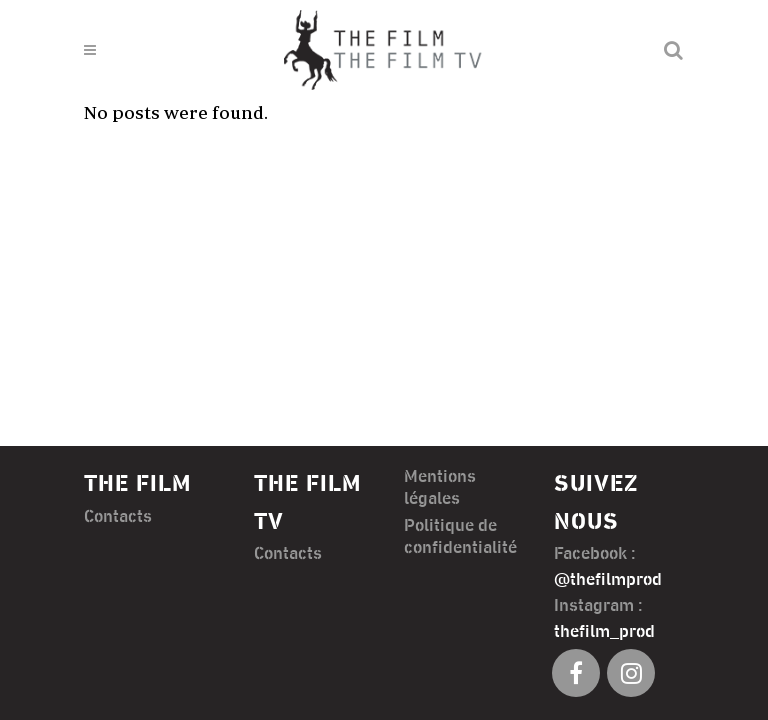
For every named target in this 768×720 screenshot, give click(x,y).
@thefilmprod (608, 580)
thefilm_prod (604, 632)
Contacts (118, 517)
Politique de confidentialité (460, 537)
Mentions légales (440, 488)
